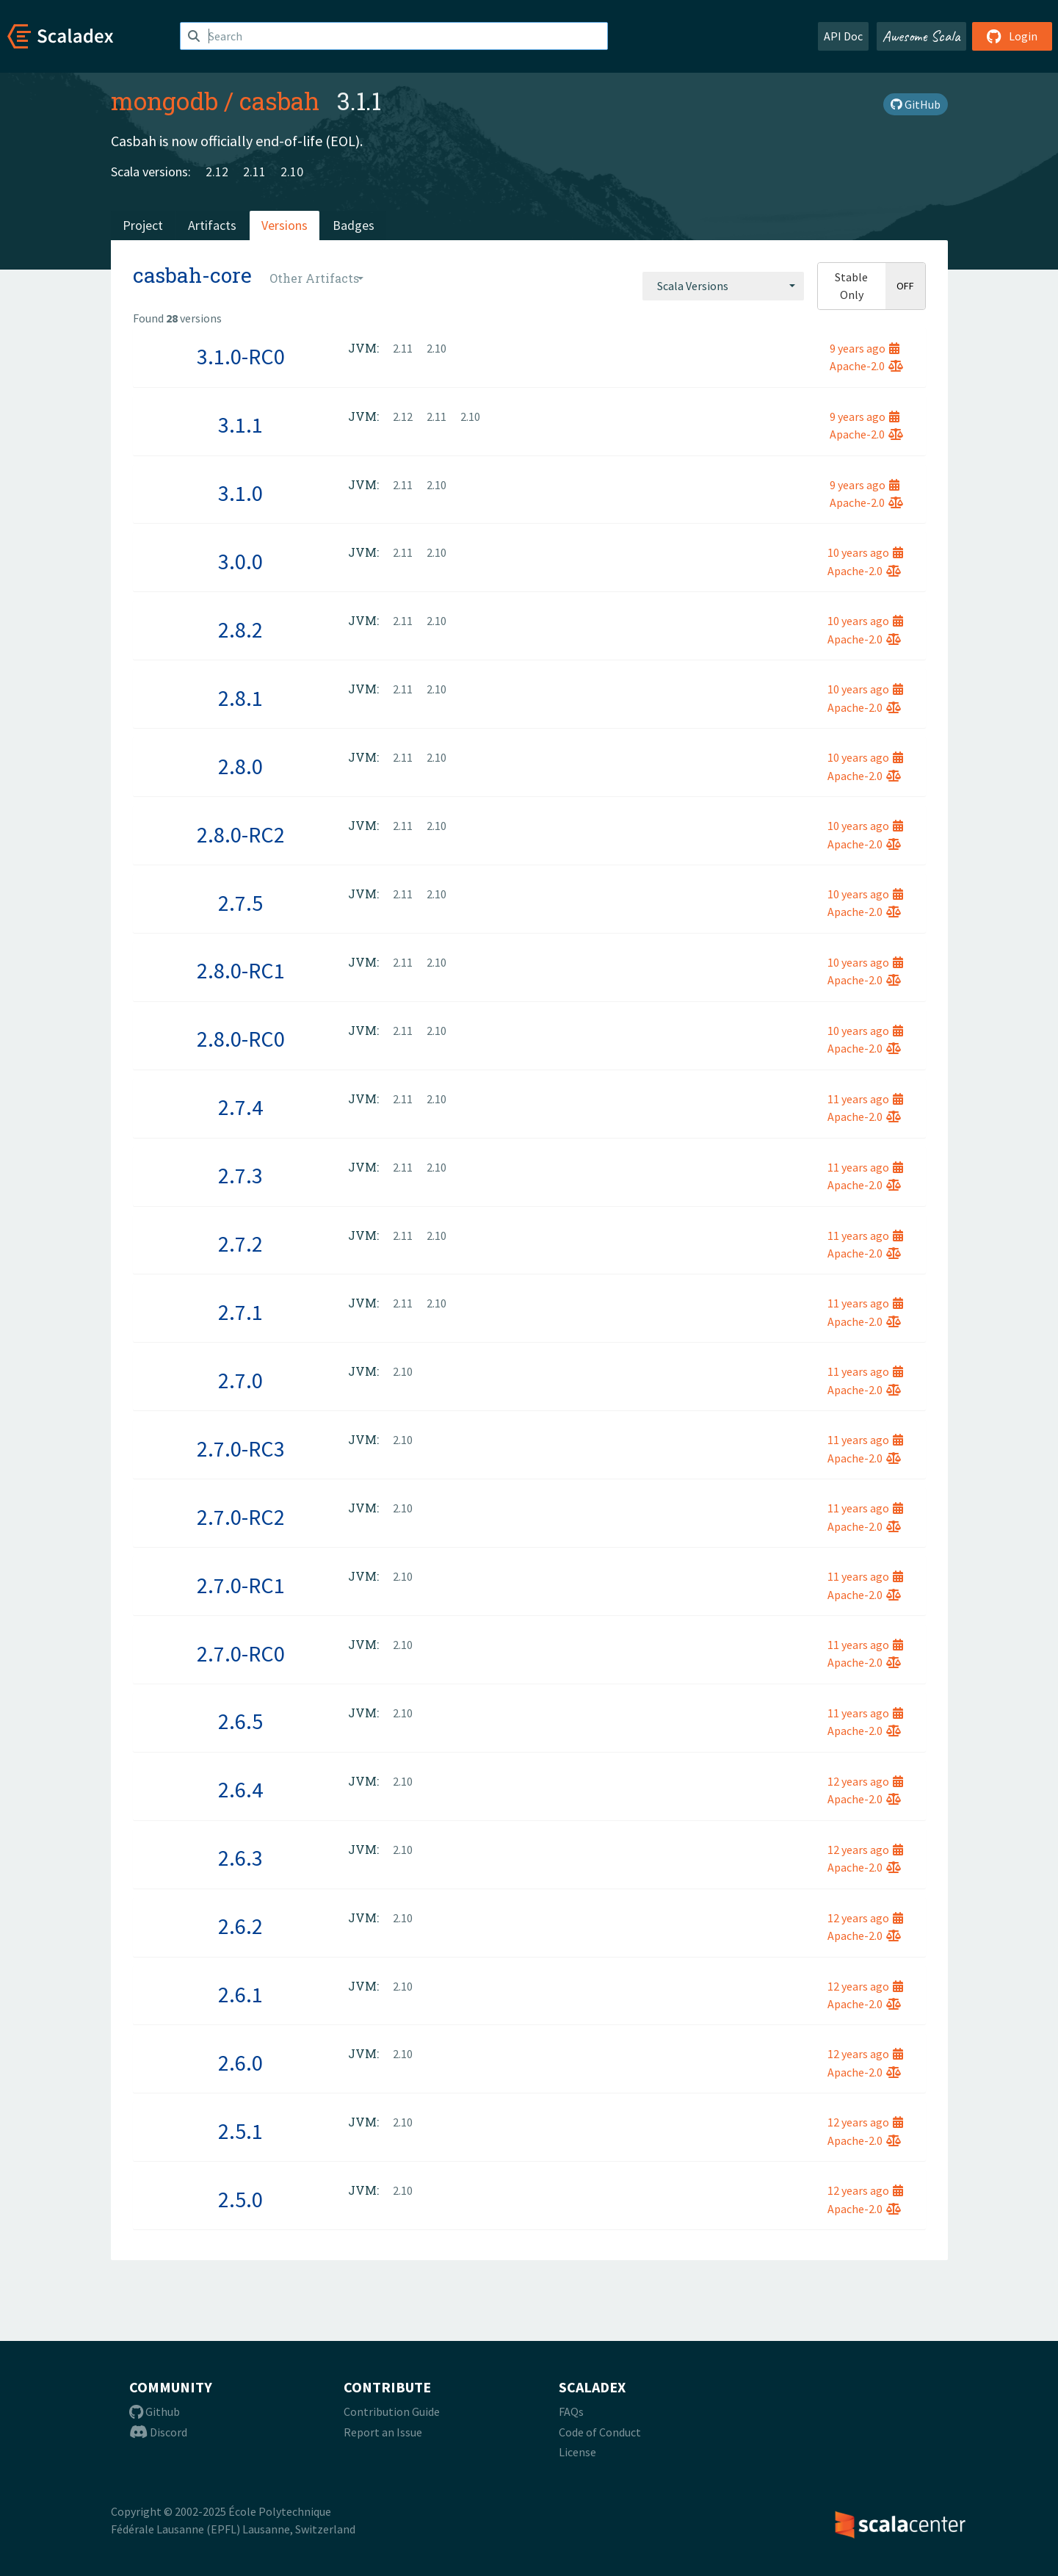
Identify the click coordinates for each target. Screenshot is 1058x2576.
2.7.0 (240, 1380)
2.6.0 (240, 2063)
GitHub (916, 104)
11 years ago (865, 1099)
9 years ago (864, 348)
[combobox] (723, 286)
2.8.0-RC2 (241, 834)
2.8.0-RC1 (241, 970)
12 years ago (865, 1781)
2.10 (291, 171)
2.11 (254, 171)
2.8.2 (240, 629)
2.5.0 (240, 2199)
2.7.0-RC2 (241, 1517)
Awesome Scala (921, 36)
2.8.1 (240, 698)
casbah (279, 100)
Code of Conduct (600, 2432)
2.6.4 (240, 1789)
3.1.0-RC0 (241, 356)
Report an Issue (383, 2432)
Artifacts (212, 225)
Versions (284, 225)
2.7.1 (240, 1312)
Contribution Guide (392, 2411)
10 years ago (865, 552)
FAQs (571, 2411)
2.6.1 (240, 1994)
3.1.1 (240, 425)
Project (143, 225)
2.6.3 (240, 1858)
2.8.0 (240, 766)
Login (1012, 36)
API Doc (843, 36)
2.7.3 (240, 1175)
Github (154, 2411)
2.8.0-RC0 (241, 1039)
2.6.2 (240, 1926)
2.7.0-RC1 (241, 1585)
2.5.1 (240, 2131)
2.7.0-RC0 (241, 1653)
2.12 (217, 171)
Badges (353, 225)
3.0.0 (240, 561)
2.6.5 (240, 1721)
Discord (158, 2432)
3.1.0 (240, 493)
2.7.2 (240, 1244)
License (577, 2452)
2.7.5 (240, 903)
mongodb (164, 100)
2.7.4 (240, 1107)
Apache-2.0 (866, 365)
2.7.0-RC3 (241, 1448)
